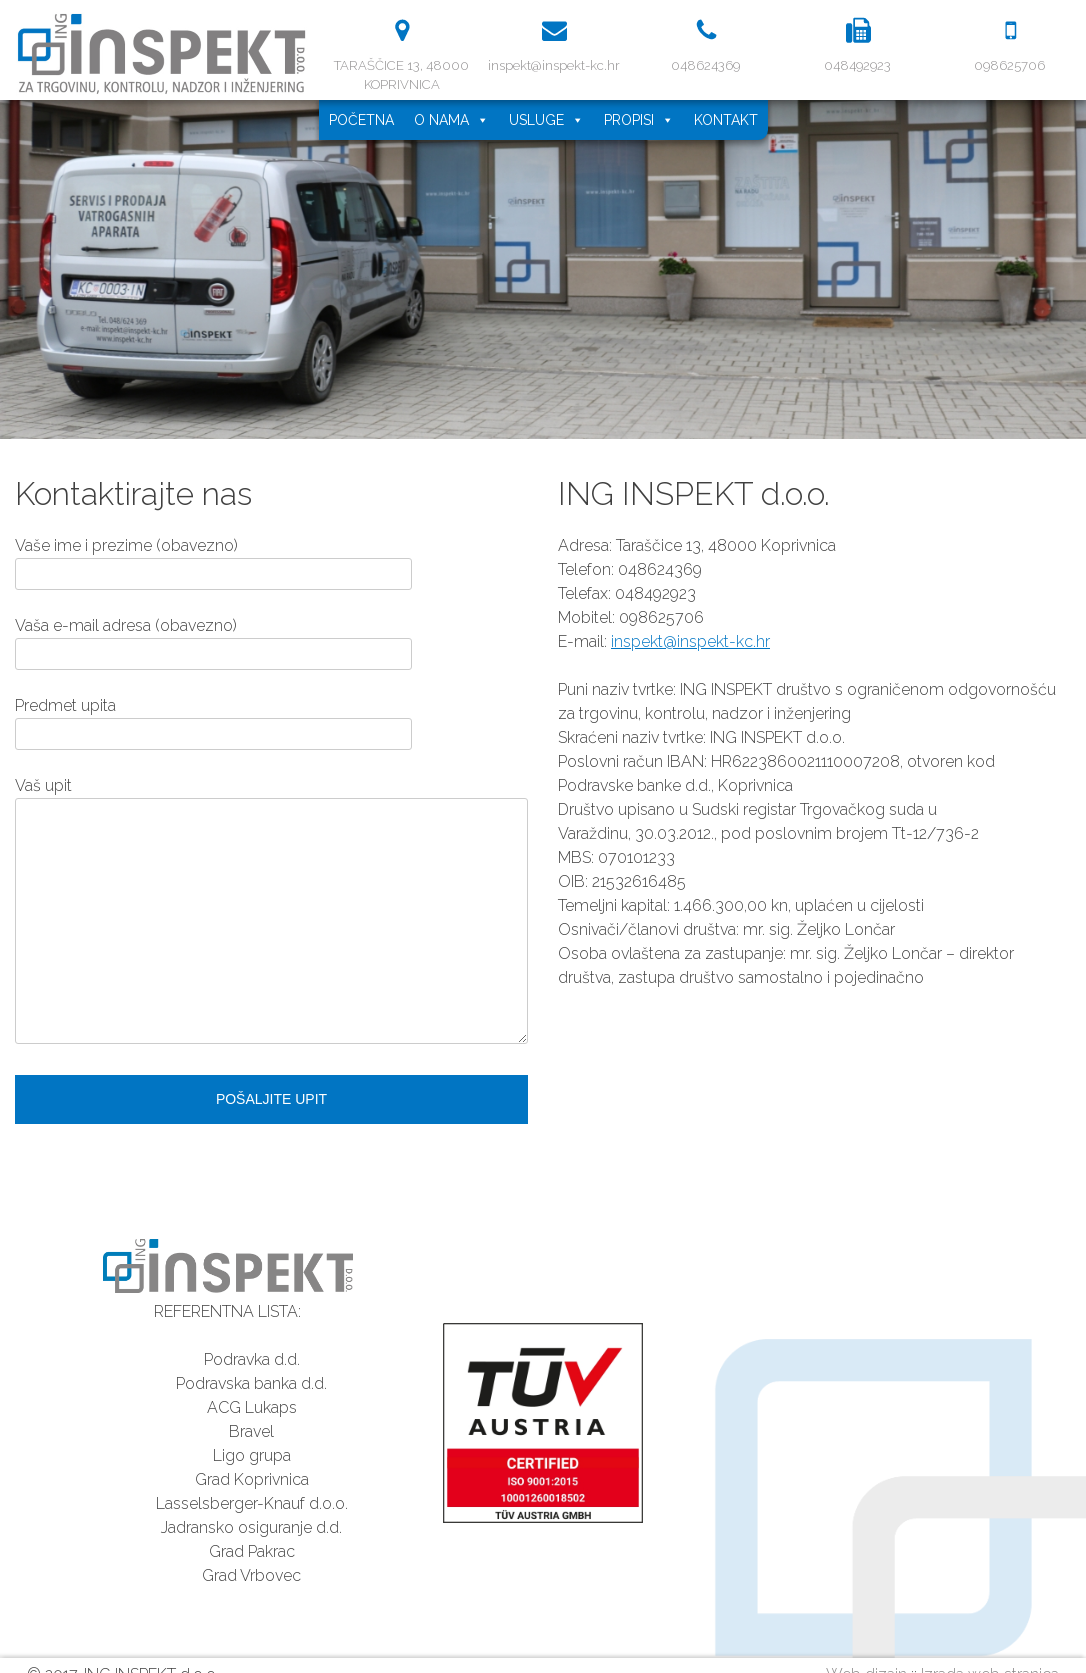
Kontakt (726, 120)
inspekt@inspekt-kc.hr (690, 641)
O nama (451, 120)
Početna (361, 120)
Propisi (639, 120)
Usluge (546, 120)
